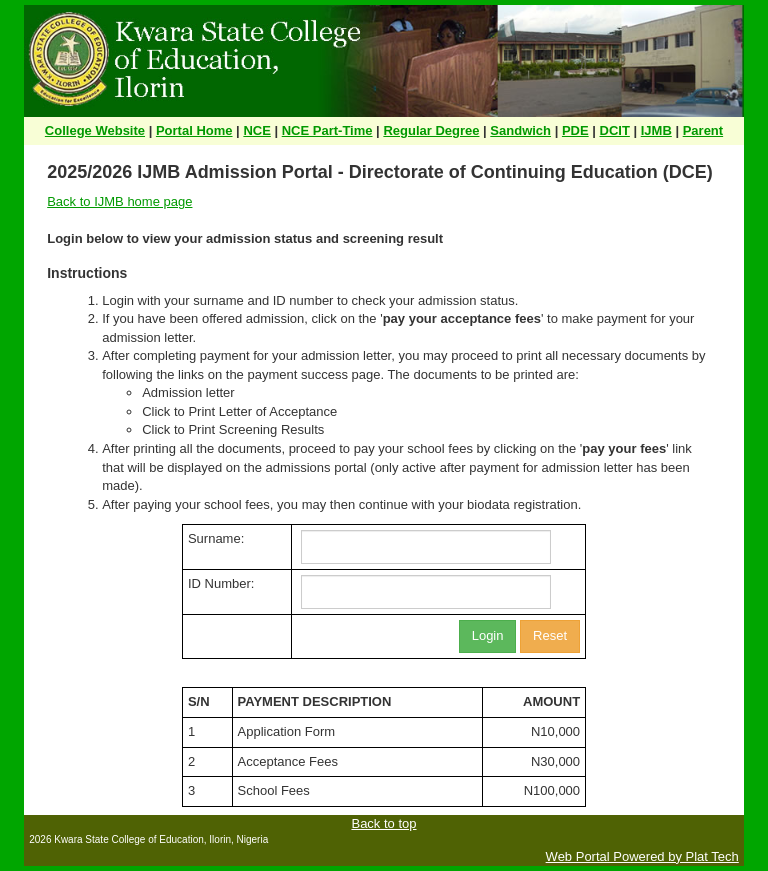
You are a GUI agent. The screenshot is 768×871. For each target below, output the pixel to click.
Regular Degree (431, 130)
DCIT (615, 130)
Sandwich (520, 130)
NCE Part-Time (327, 130)
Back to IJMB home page (119, 201)
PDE (575, 130)
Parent (703, 130)
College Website (95, 130)
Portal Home (194, 130)
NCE (256, 130)
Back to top (383, 823)
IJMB (656, 130)
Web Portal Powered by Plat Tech (642, 856)
